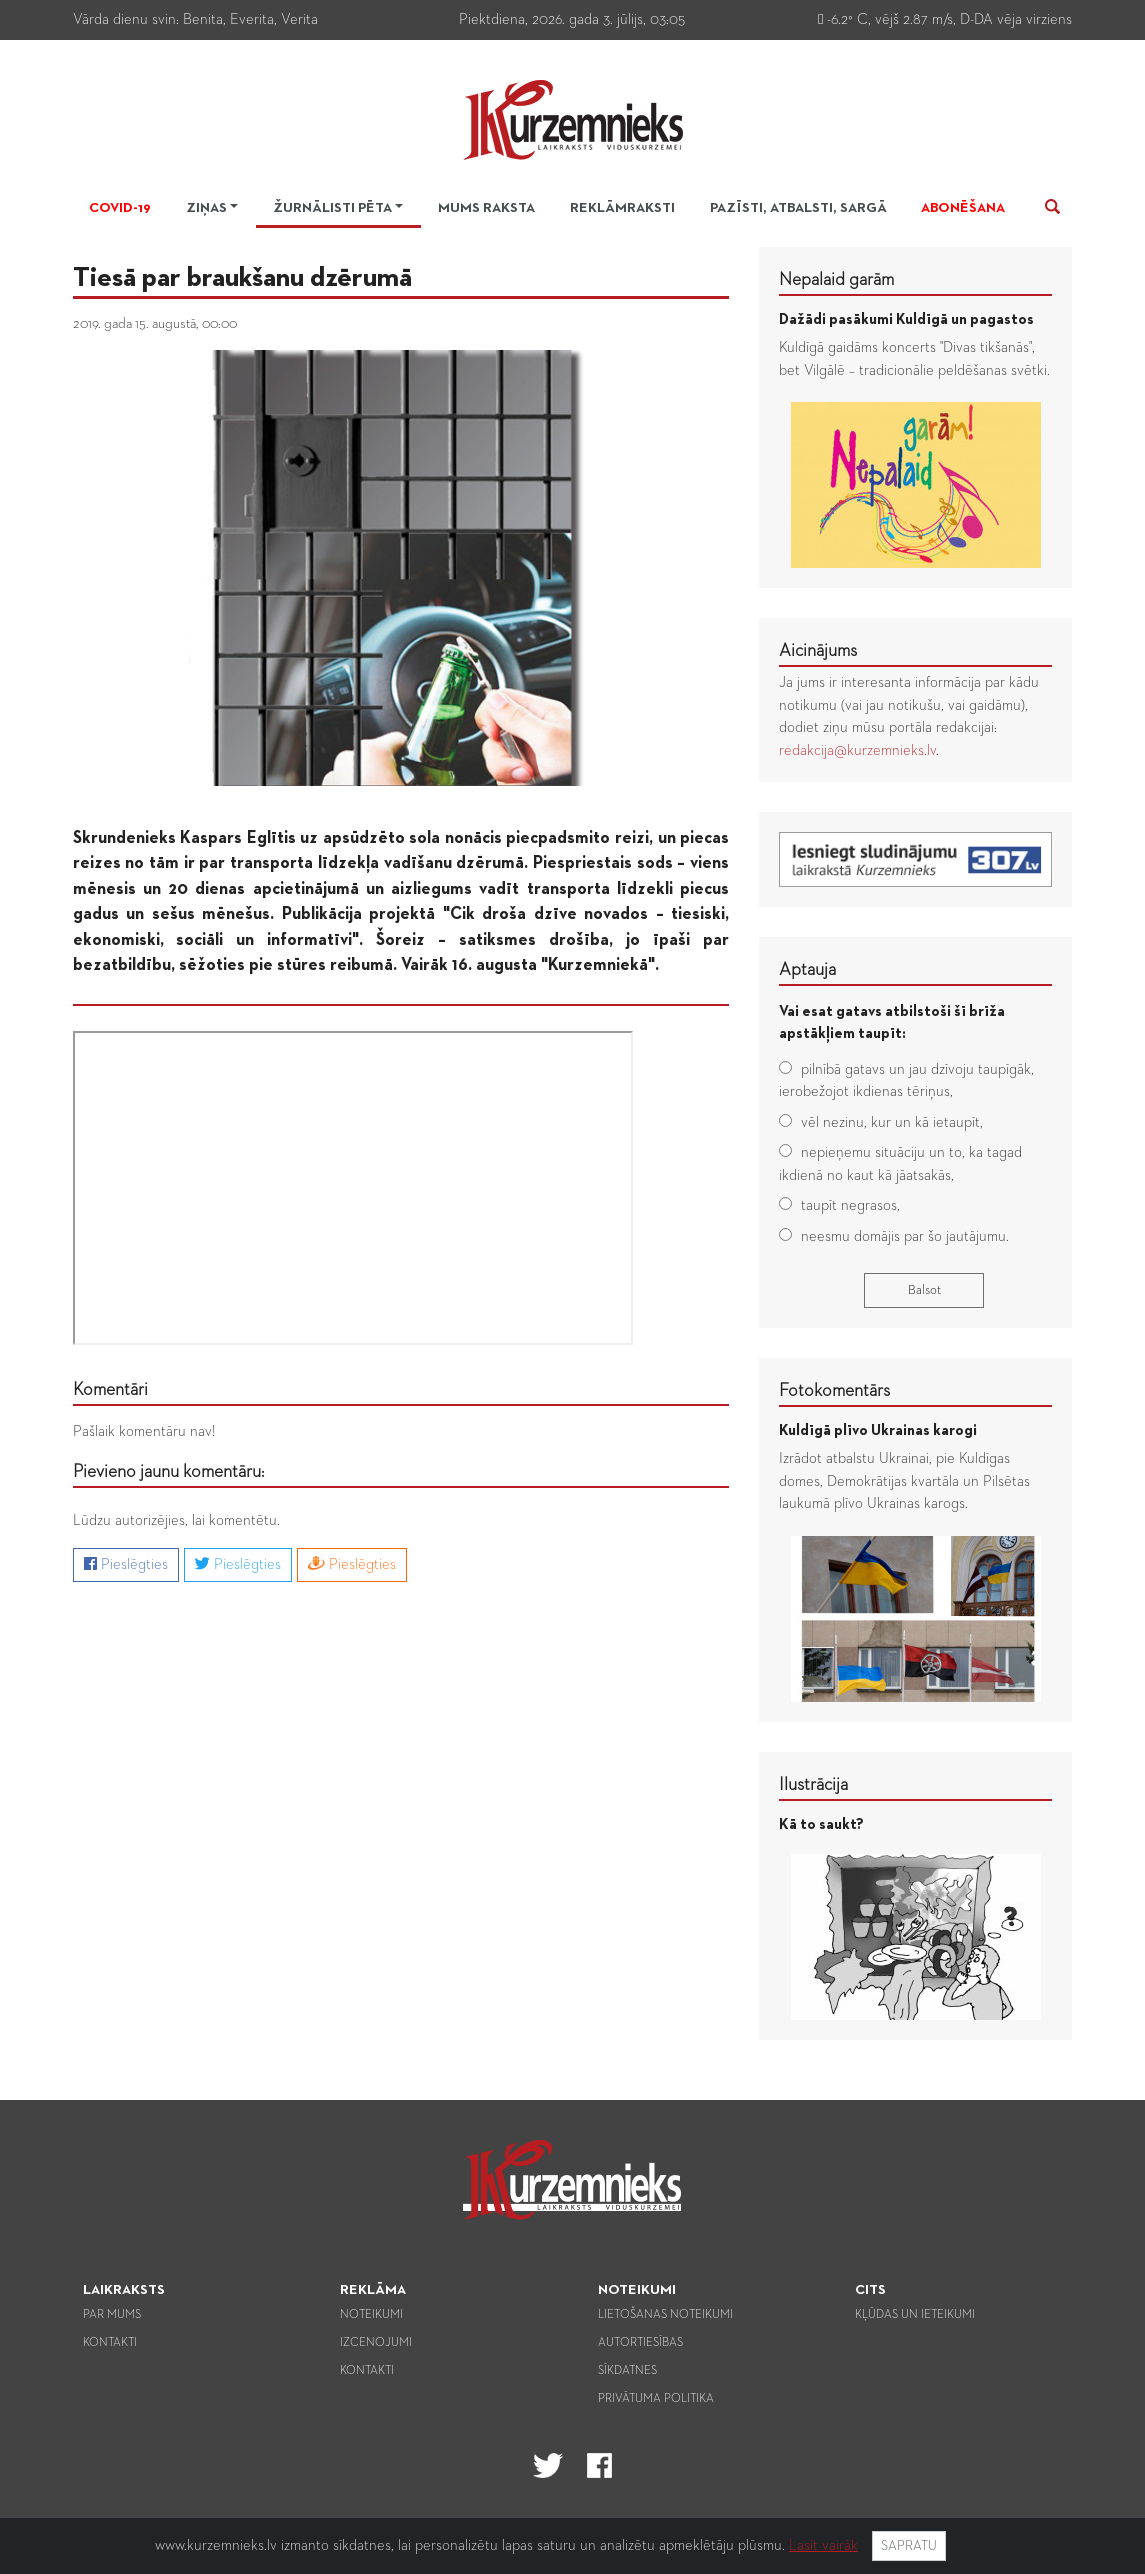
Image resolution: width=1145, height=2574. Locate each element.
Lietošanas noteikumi (665, 2315)
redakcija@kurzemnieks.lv (857, 750)
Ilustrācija (813, 1785)
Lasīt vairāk (823, 2545)
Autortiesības (640, 2343)
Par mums (112, 2315)
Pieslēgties (126, 1564)
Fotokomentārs (834, 1391)
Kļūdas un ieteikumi (915, 2315)
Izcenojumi (376, 2343)
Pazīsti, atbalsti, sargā (798, 208)
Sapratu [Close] (909, 2546)
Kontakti (110, 2343)
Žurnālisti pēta (332, 208)
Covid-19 (120, 208)
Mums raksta (486, 208)
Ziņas (206, 208)
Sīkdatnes (627, 2371)
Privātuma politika (656, 2399)
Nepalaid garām (836, 280)
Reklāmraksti (622, 208)
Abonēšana (963, 208)
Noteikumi (371, 2315)
